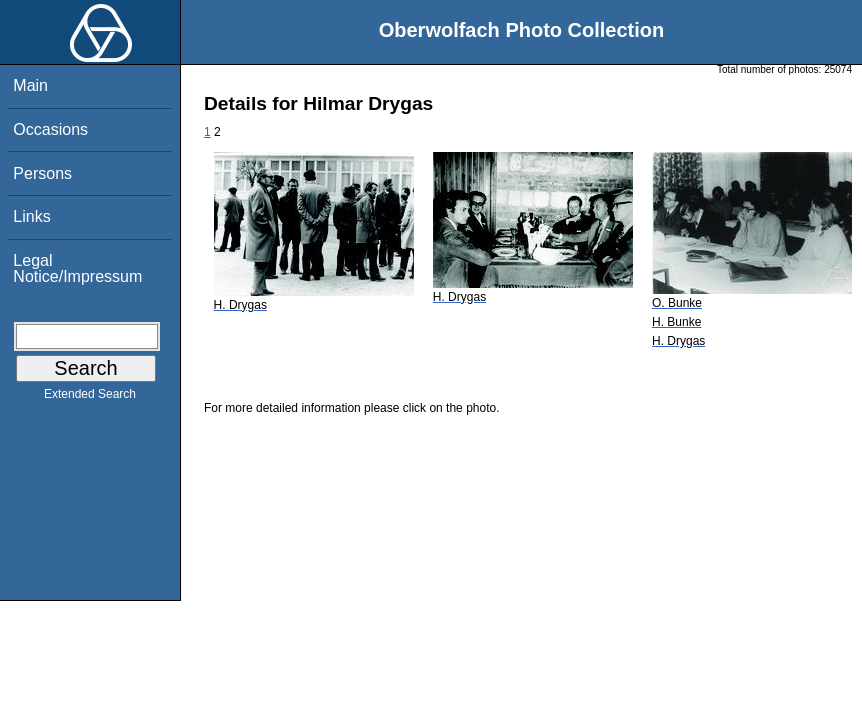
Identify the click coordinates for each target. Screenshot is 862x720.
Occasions (50, 129)
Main (30, 85)
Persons (42, 173)
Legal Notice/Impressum (77, 268)
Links (31, 216)
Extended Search (90, 398)
